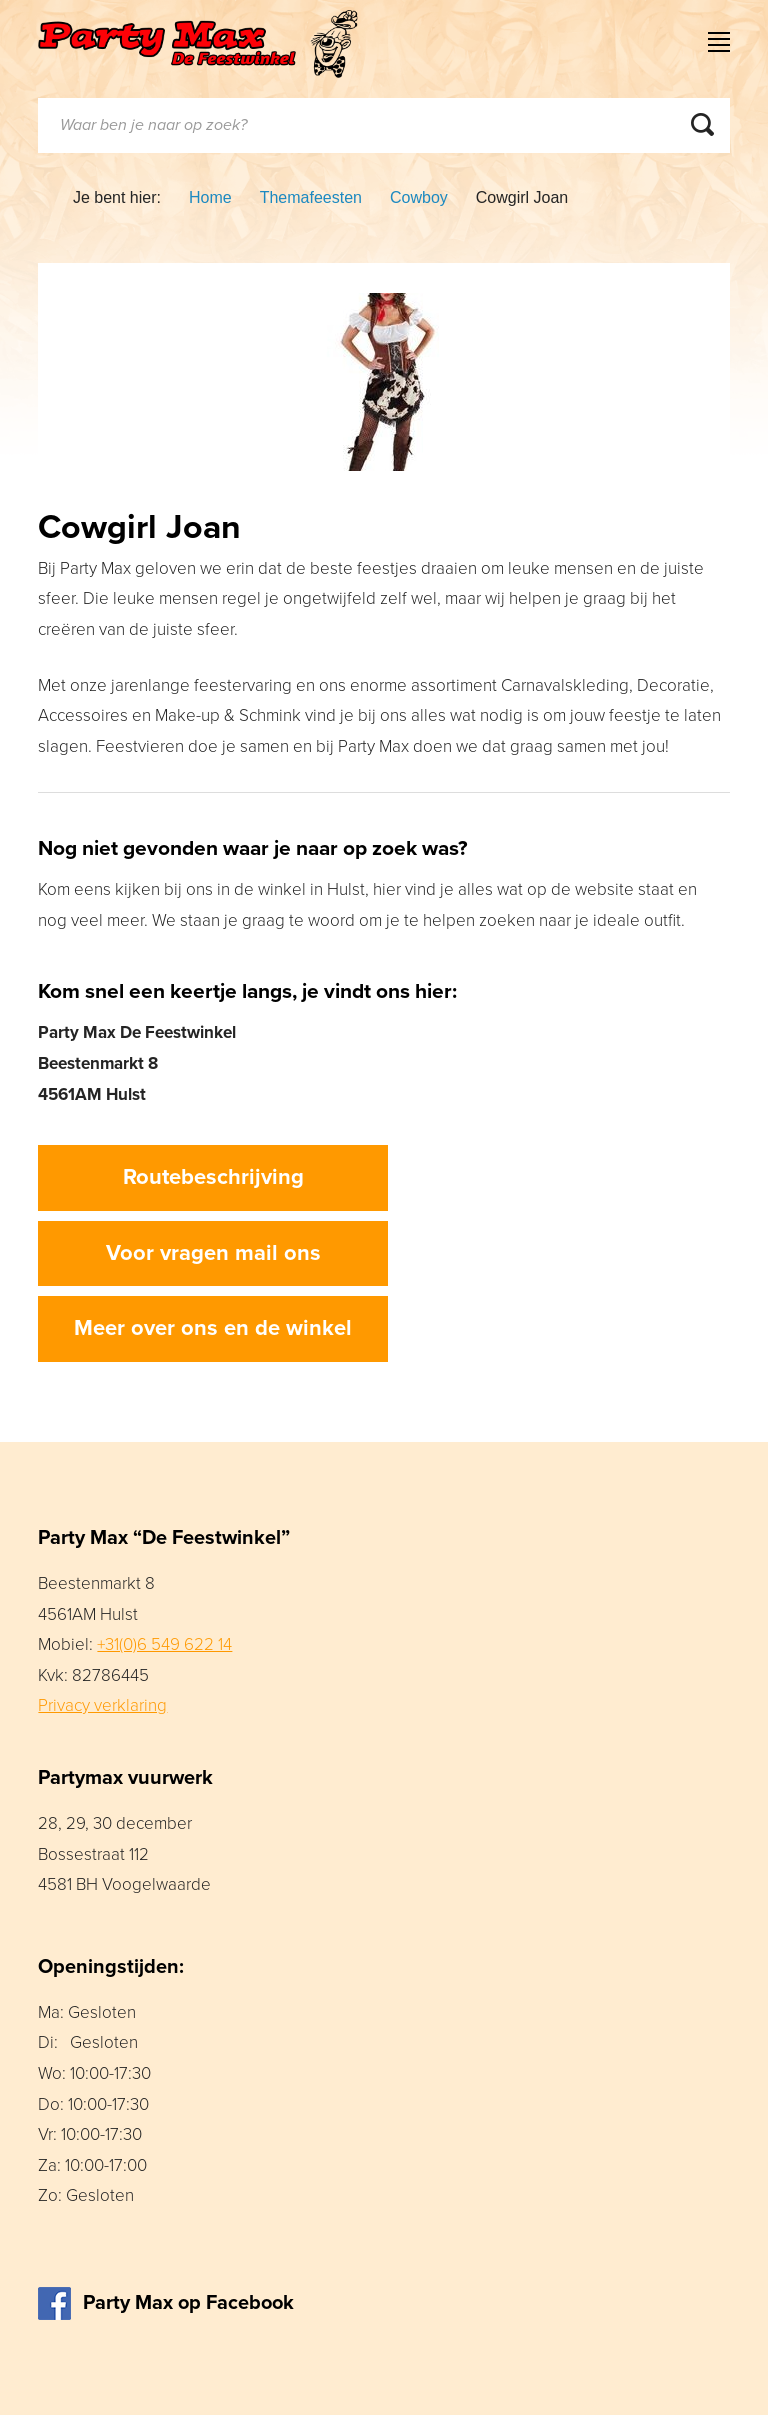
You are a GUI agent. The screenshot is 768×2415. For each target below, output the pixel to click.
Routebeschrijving (213, 1177)
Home (210, 197)
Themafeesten (311, 197)
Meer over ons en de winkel (213, 1328)
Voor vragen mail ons (213, 1253)
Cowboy (419, 197)
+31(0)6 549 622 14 (164, 1644)
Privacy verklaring (102, 1705)
